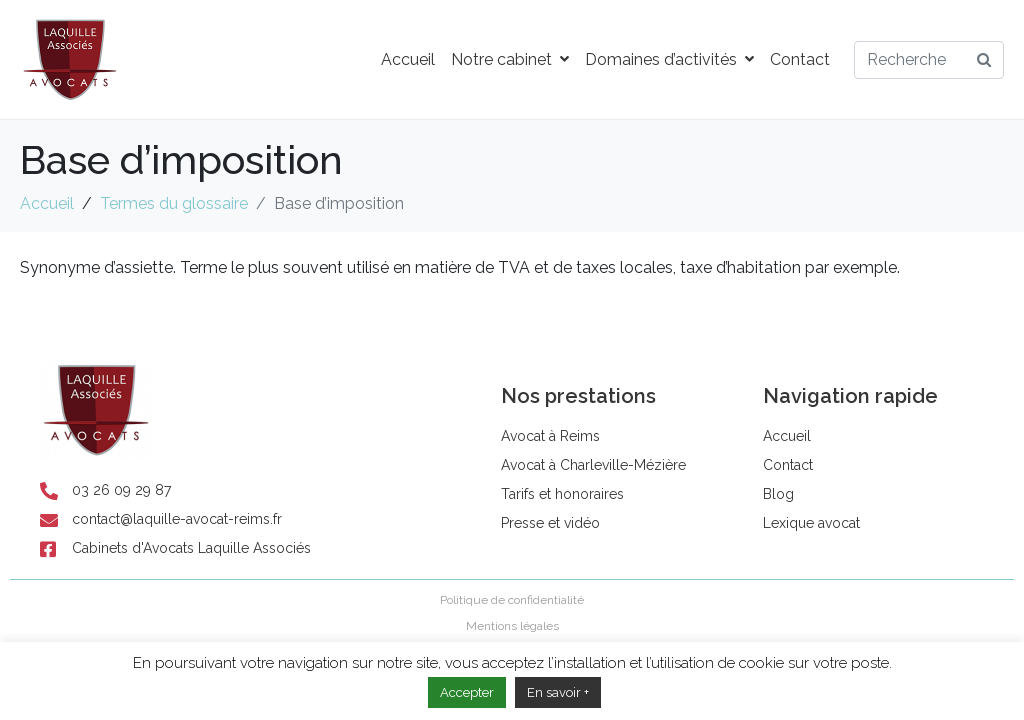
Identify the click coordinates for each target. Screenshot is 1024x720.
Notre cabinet (510, 59)
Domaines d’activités (669, 59)
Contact (800, 59)
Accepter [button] (467, 692)
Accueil (408, 59)
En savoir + (558, 692)
